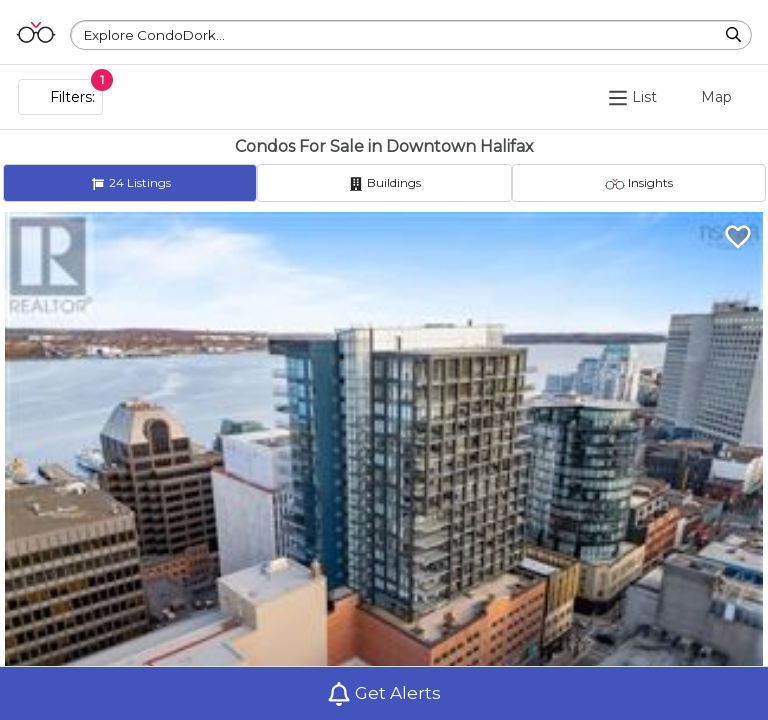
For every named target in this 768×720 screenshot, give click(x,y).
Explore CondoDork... (154, 35)
